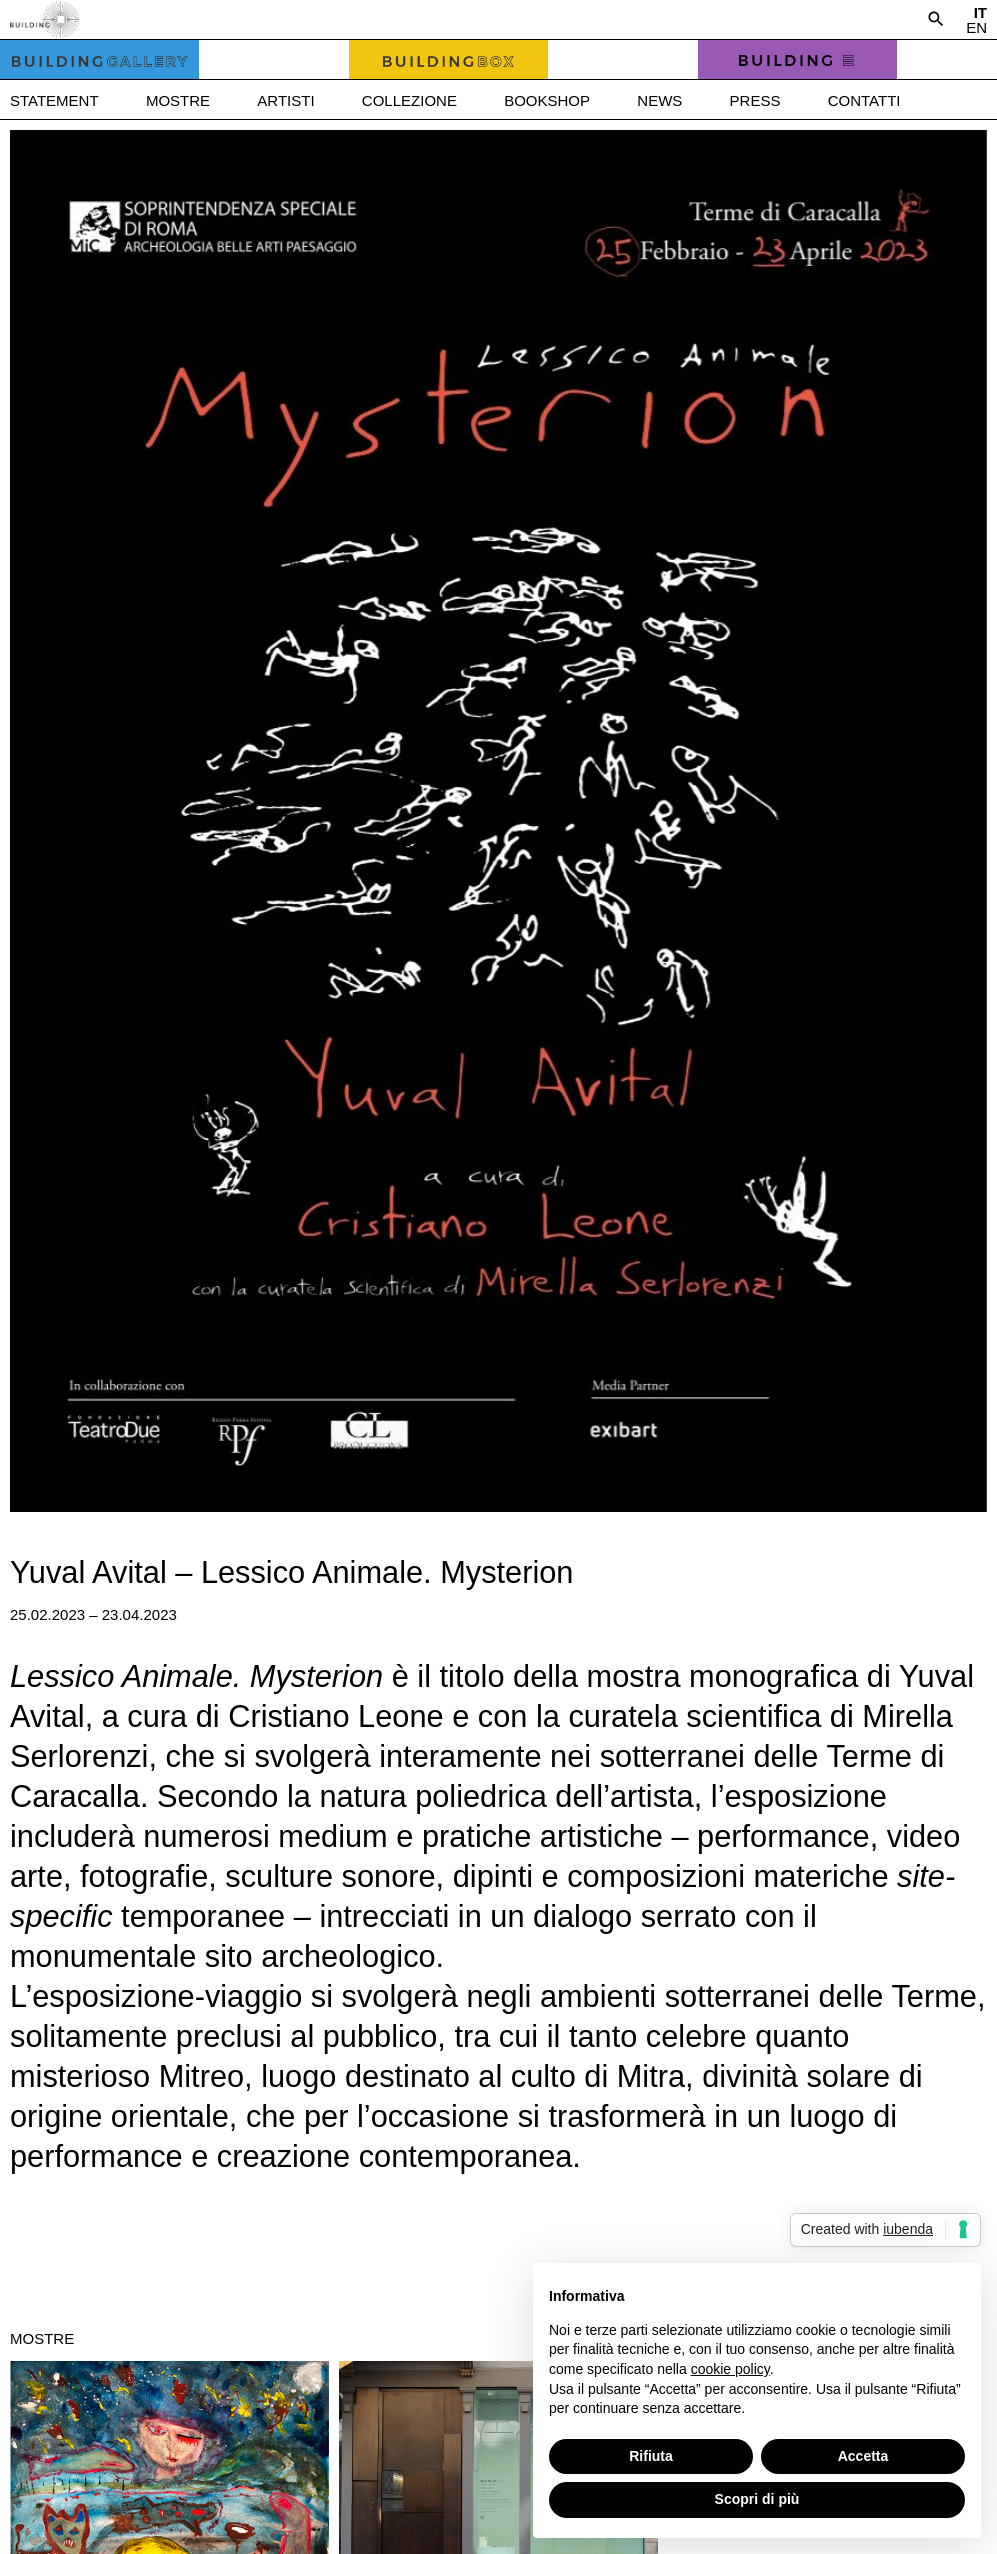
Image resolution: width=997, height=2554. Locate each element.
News (659, 100)
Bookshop (547, 100)
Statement (54, 100)
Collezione (409, 100)
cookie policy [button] (730, 2369)
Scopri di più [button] (757, 2499)
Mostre (178, 100)
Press (755, 100)
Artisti (285, 100)
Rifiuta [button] (651, 2456)
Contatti (864, 100)
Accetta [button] (863, 2456)
